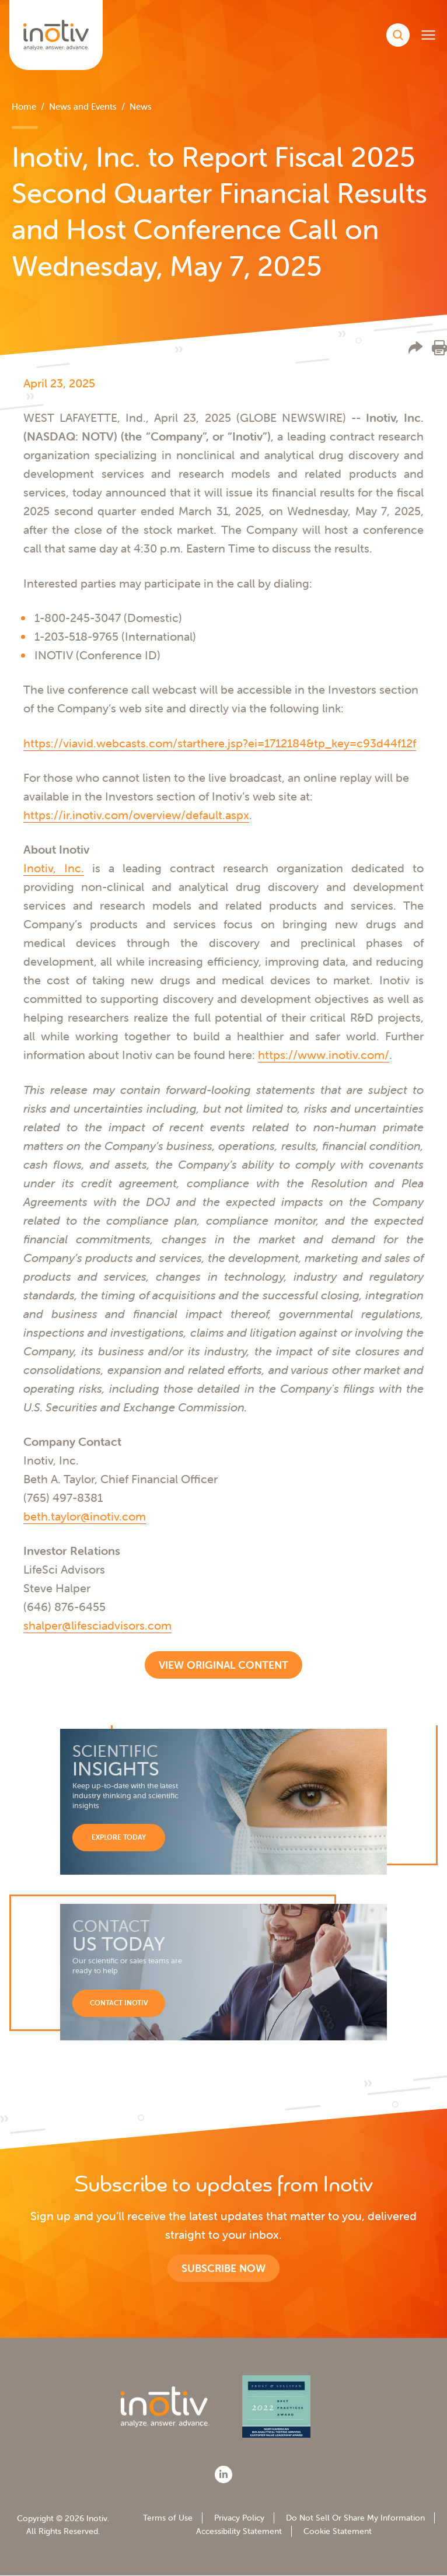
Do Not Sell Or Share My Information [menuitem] (355, 2517)
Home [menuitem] (24, 106)
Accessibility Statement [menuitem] (239, 2531)
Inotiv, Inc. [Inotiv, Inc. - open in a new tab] (53, 868)
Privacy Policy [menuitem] (239, 2517)
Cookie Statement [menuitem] (337, 2531)
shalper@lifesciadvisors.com (97, 1625)
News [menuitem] (141, 106)
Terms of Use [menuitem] (168, 2517)
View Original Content (223, 1665)
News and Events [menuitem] (83, 106)
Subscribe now (223, 2268)
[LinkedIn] (223, 2474)
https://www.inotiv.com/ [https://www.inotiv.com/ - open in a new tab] (323, 1054)
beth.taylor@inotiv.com (84, 1516)
